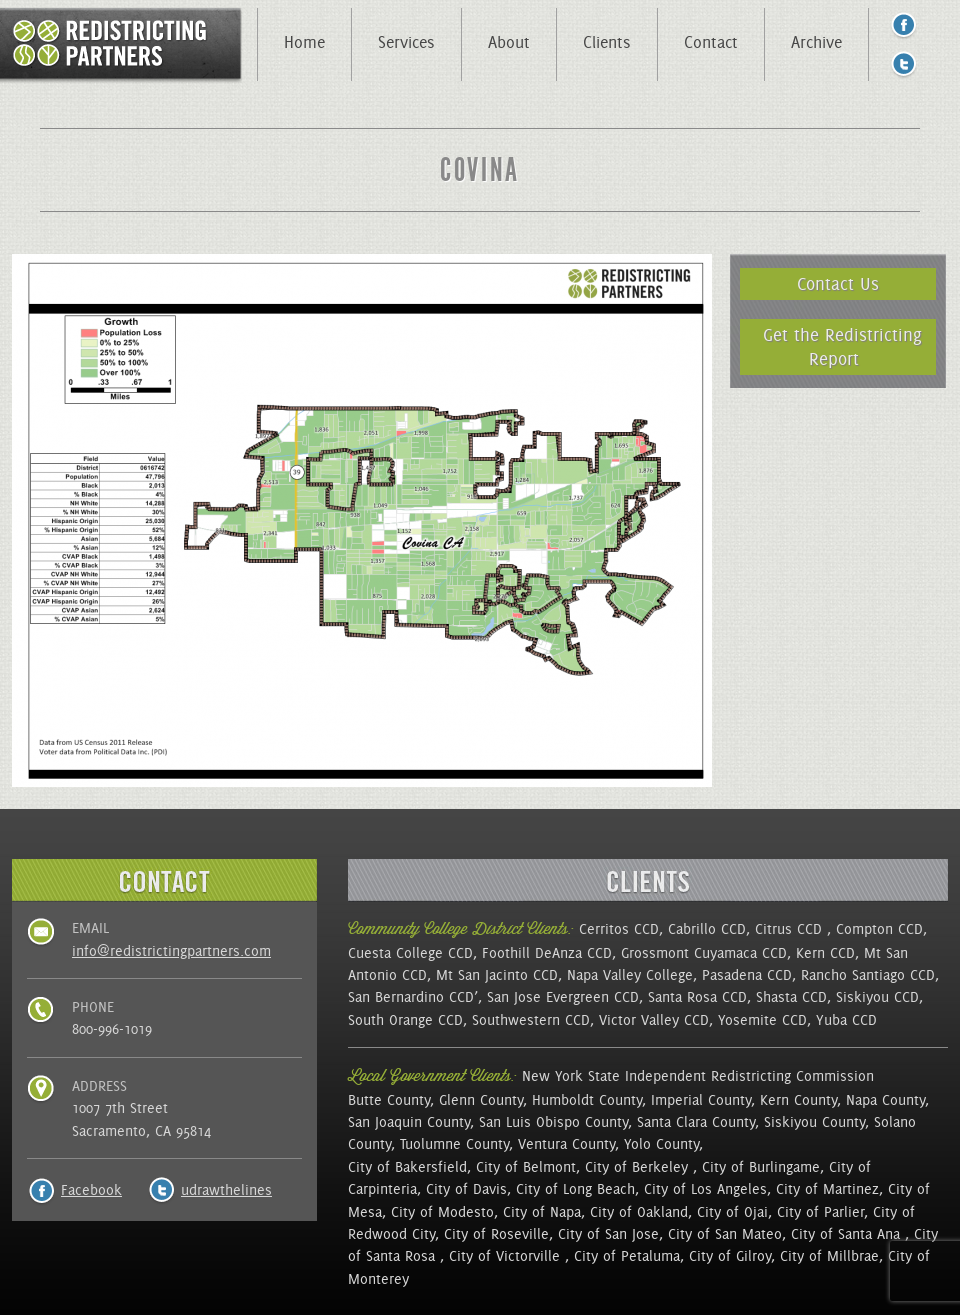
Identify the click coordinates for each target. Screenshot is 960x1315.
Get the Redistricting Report (842, 346)
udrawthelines (226, 1190)
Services (406, 42)
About (509, 42)
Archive (816, 42)
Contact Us (838, 283)
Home (304, 42)
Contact (711, 42)
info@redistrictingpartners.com (171, 951)
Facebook (91, 1190)
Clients (607, 42)
